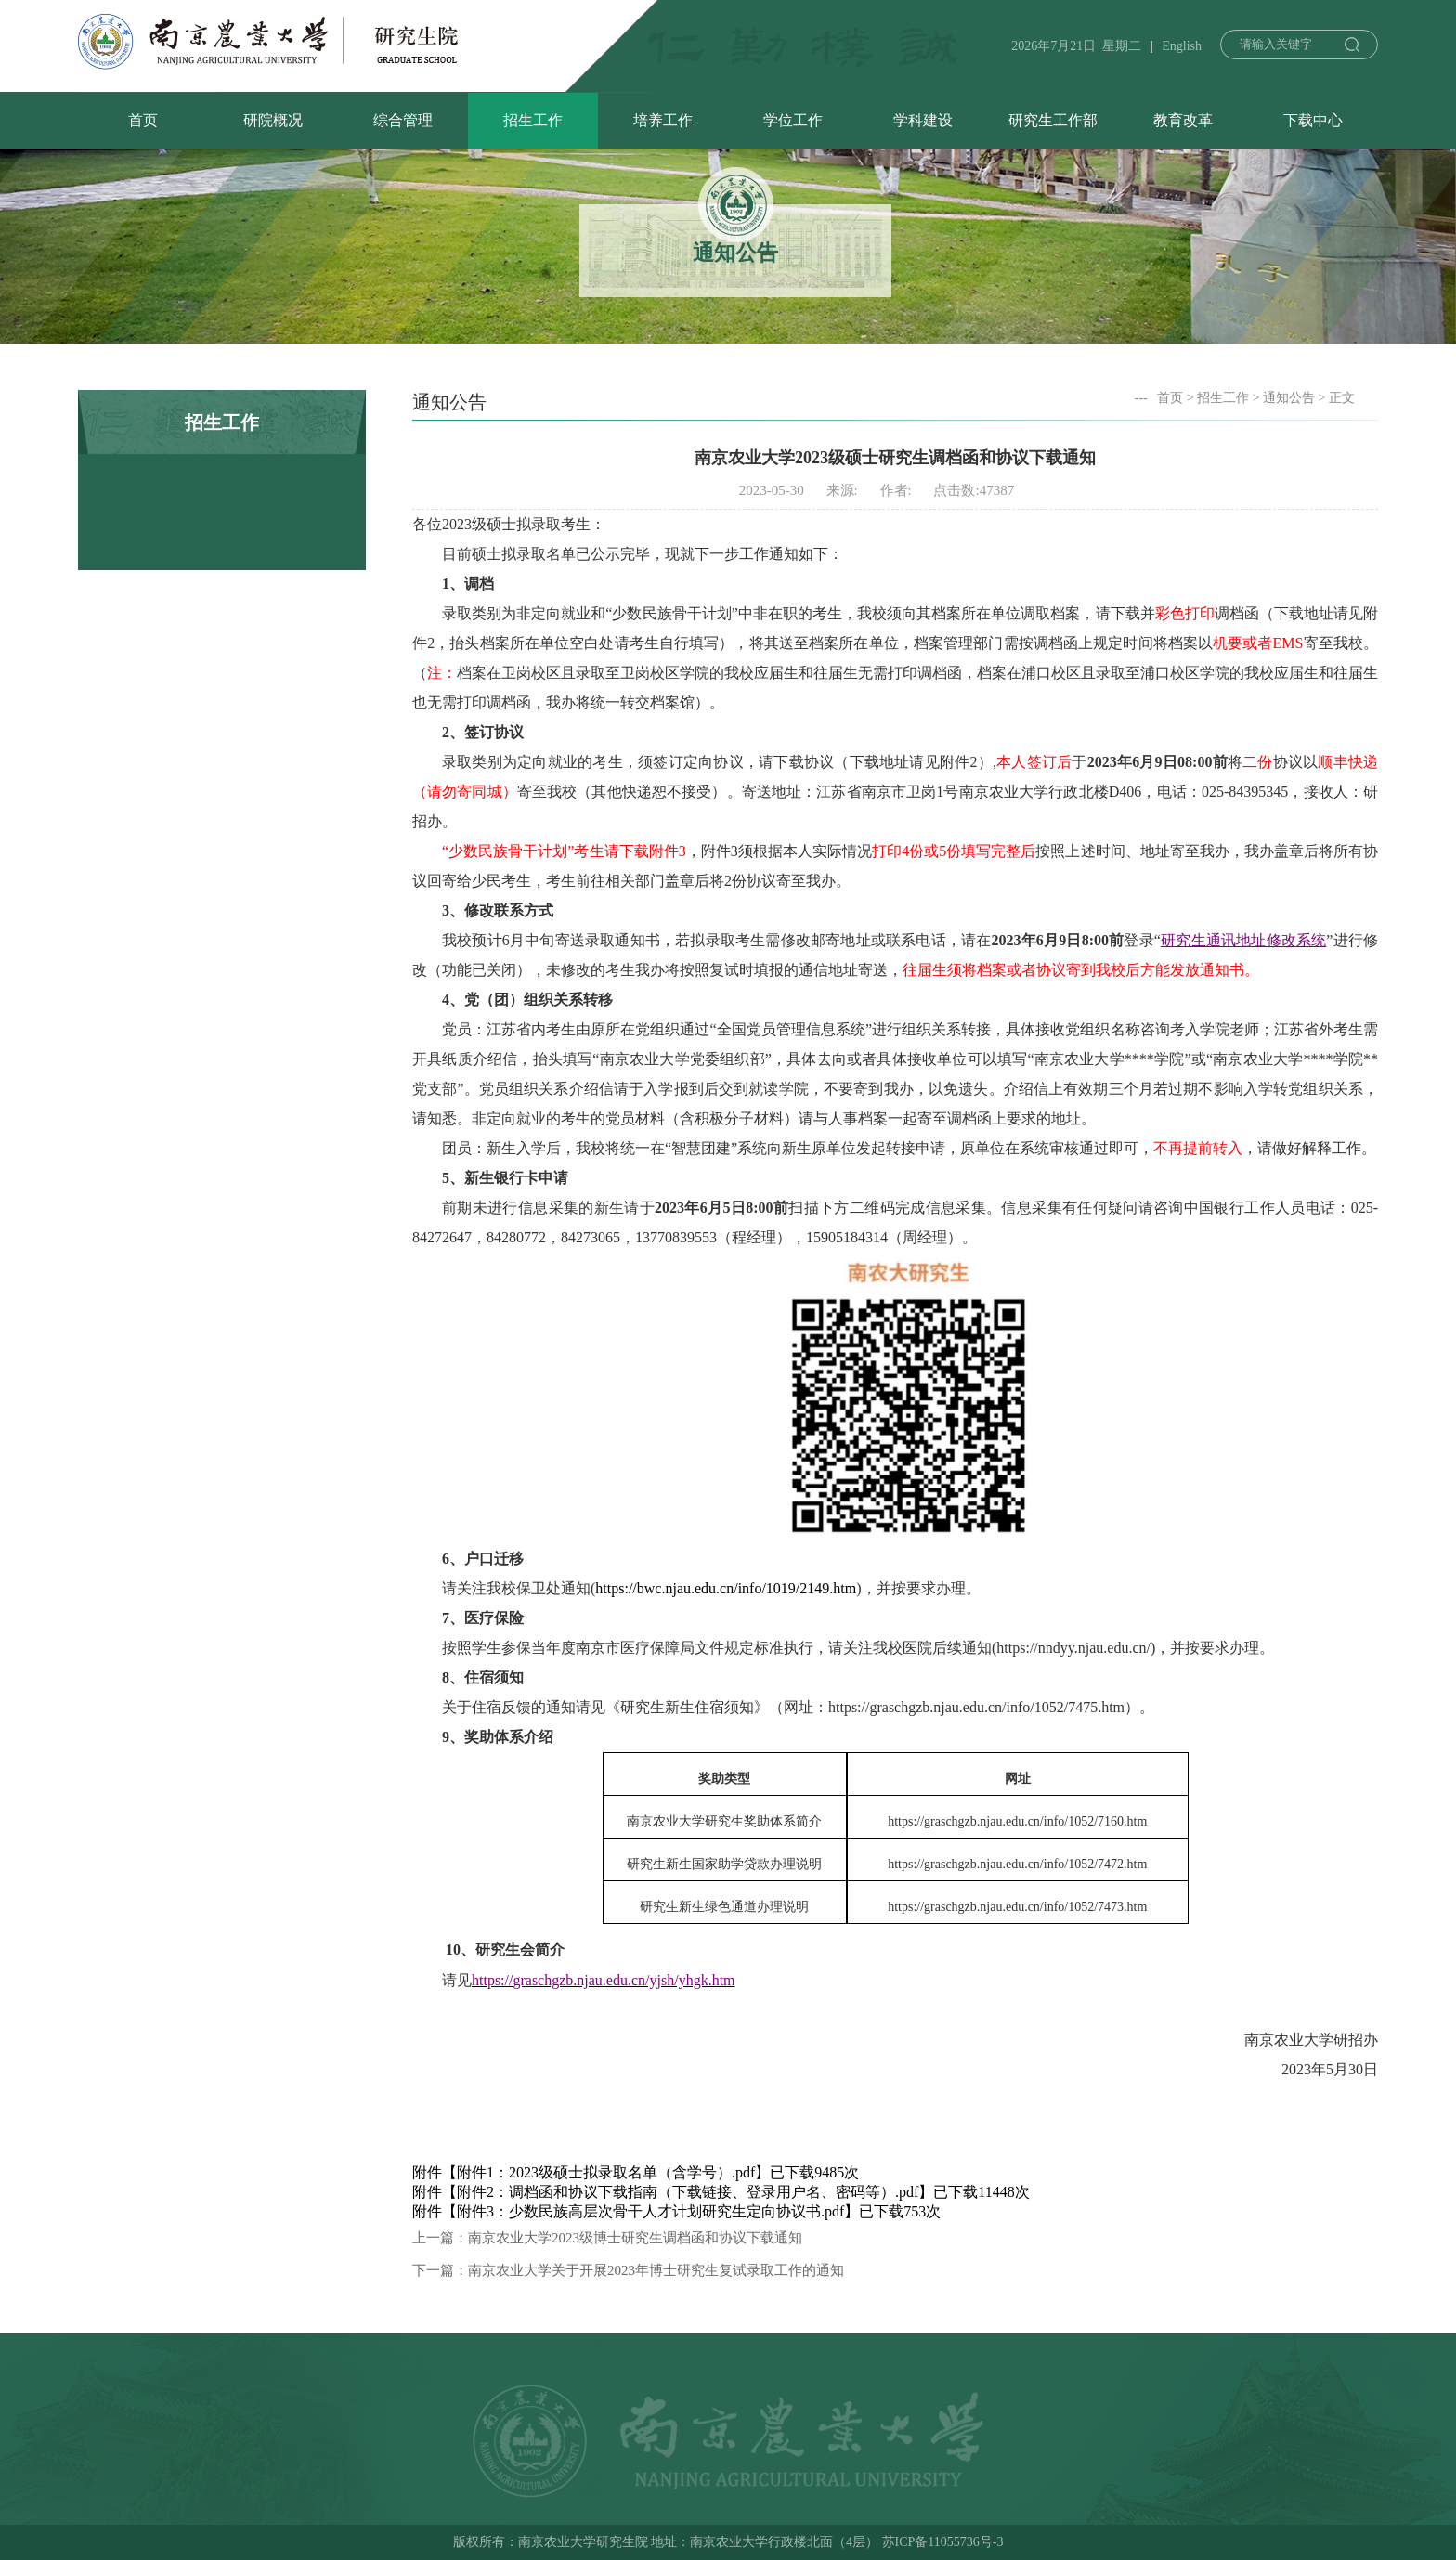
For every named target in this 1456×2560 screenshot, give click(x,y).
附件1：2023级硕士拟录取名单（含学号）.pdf (606, 2172)
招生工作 (533, 120)
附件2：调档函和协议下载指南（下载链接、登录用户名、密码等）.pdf (687, 2192)
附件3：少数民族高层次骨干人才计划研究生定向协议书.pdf (650, 2211)
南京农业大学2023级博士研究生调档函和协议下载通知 (635, 2237)
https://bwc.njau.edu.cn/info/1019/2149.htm (725, 1588)
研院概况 (273, 120)
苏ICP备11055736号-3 (943, 2542)
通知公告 (1289, 398)
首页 (143, 120)
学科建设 (923, 120)
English (1182, 46)
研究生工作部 (1053, 120)
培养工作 (663, 120)
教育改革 (1183, 120)
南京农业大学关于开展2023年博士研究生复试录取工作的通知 (656, 2270)
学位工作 (793, 120)
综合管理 (403, 120)
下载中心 (1313, 120)
